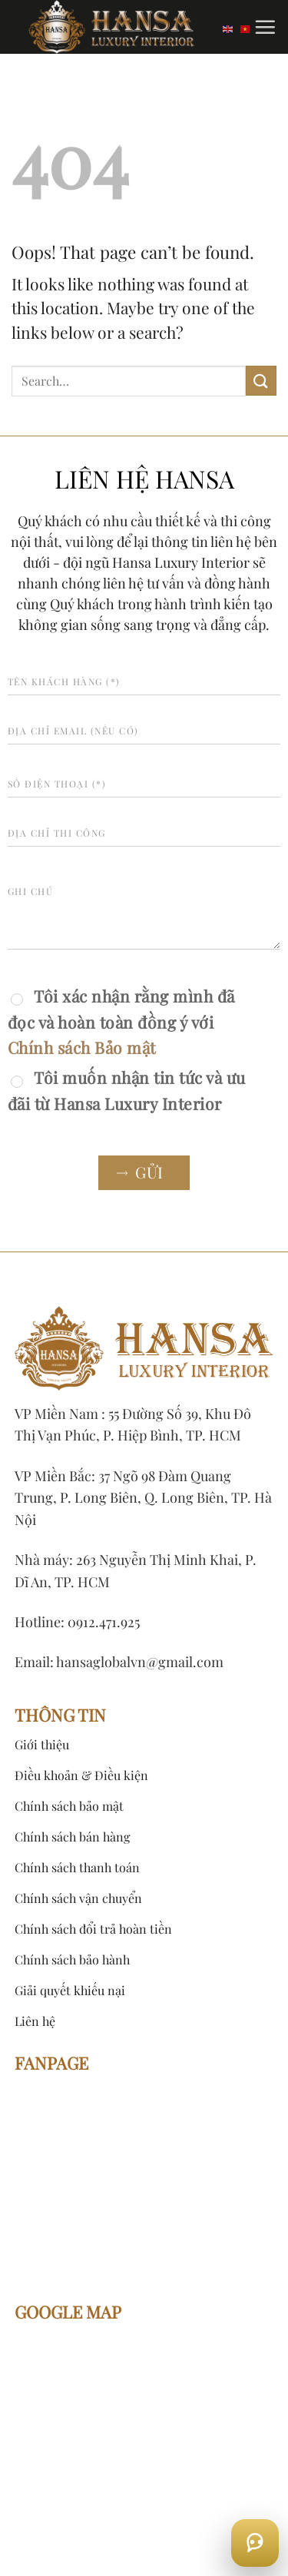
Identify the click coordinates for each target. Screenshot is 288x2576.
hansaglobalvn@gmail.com (139, 1662)
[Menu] (264, 26)
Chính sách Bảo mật (82, 1047)
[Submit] (261, 381)
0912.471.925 (104, 1622)
